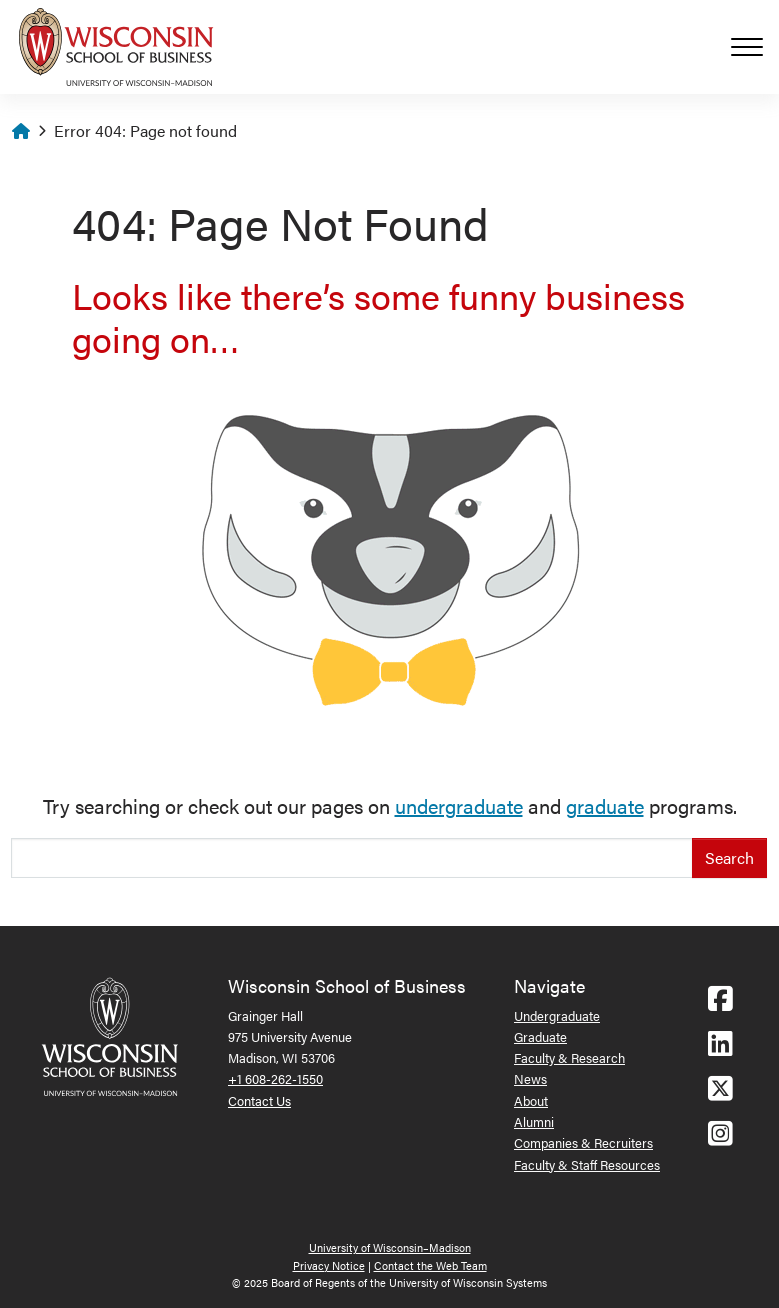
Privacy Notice (329, 1265)
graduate (605, 805)
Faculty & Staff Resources (587, 1164)
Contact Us (259, 1100)
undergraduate (459, 805)
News (530, 1078)
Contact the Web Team (430, 1265)
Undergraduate (557, 1015)
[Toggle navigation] (755, 47)
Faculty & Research (569, 1057)
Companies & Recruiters (583, 1142)
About (531, 1100)
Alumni (534, 1121)
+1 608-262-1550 (275, 1078)
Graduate (540, 1036)
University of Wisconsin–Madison (390, 1247)
